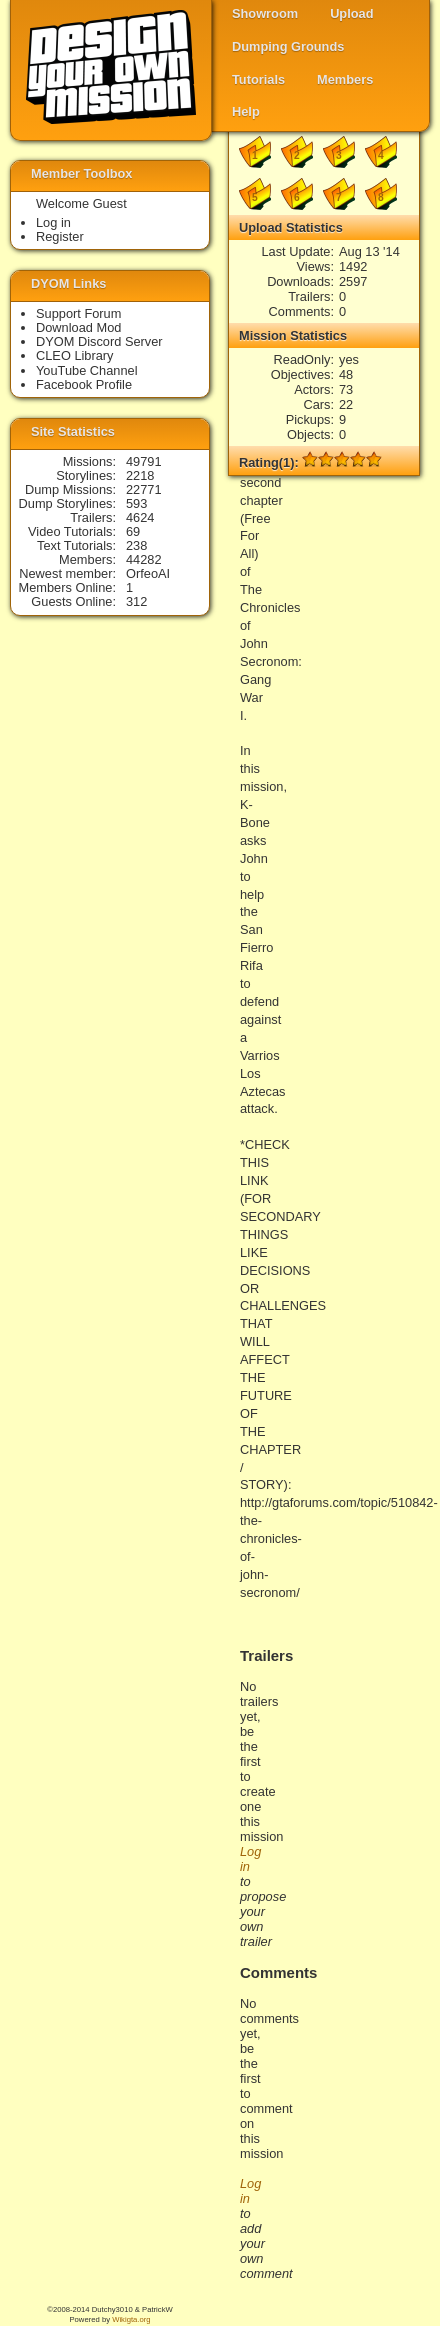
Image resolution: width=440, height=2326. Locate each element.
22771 (144, 489)
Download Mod (78, 327)
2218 (140, 475)
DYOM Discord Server (99, 341)
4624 (140, 517)
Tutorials (258, 79)
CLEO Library (75, 355)
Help (246, 111)
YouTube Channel (87, 370)
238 (136, 545)
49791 (144, 461)
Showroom (265, 13)
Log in (53, 222)
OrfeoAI (148, 573)
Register (60, 236)
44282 (144, 559)
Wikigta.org (131, 2319)
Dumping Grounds (288, 46)
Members (345, 79)
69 (133, 531)
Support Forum (78, 313)
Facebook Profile (84, 384)
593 (136, 503)
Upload (351, 13)
